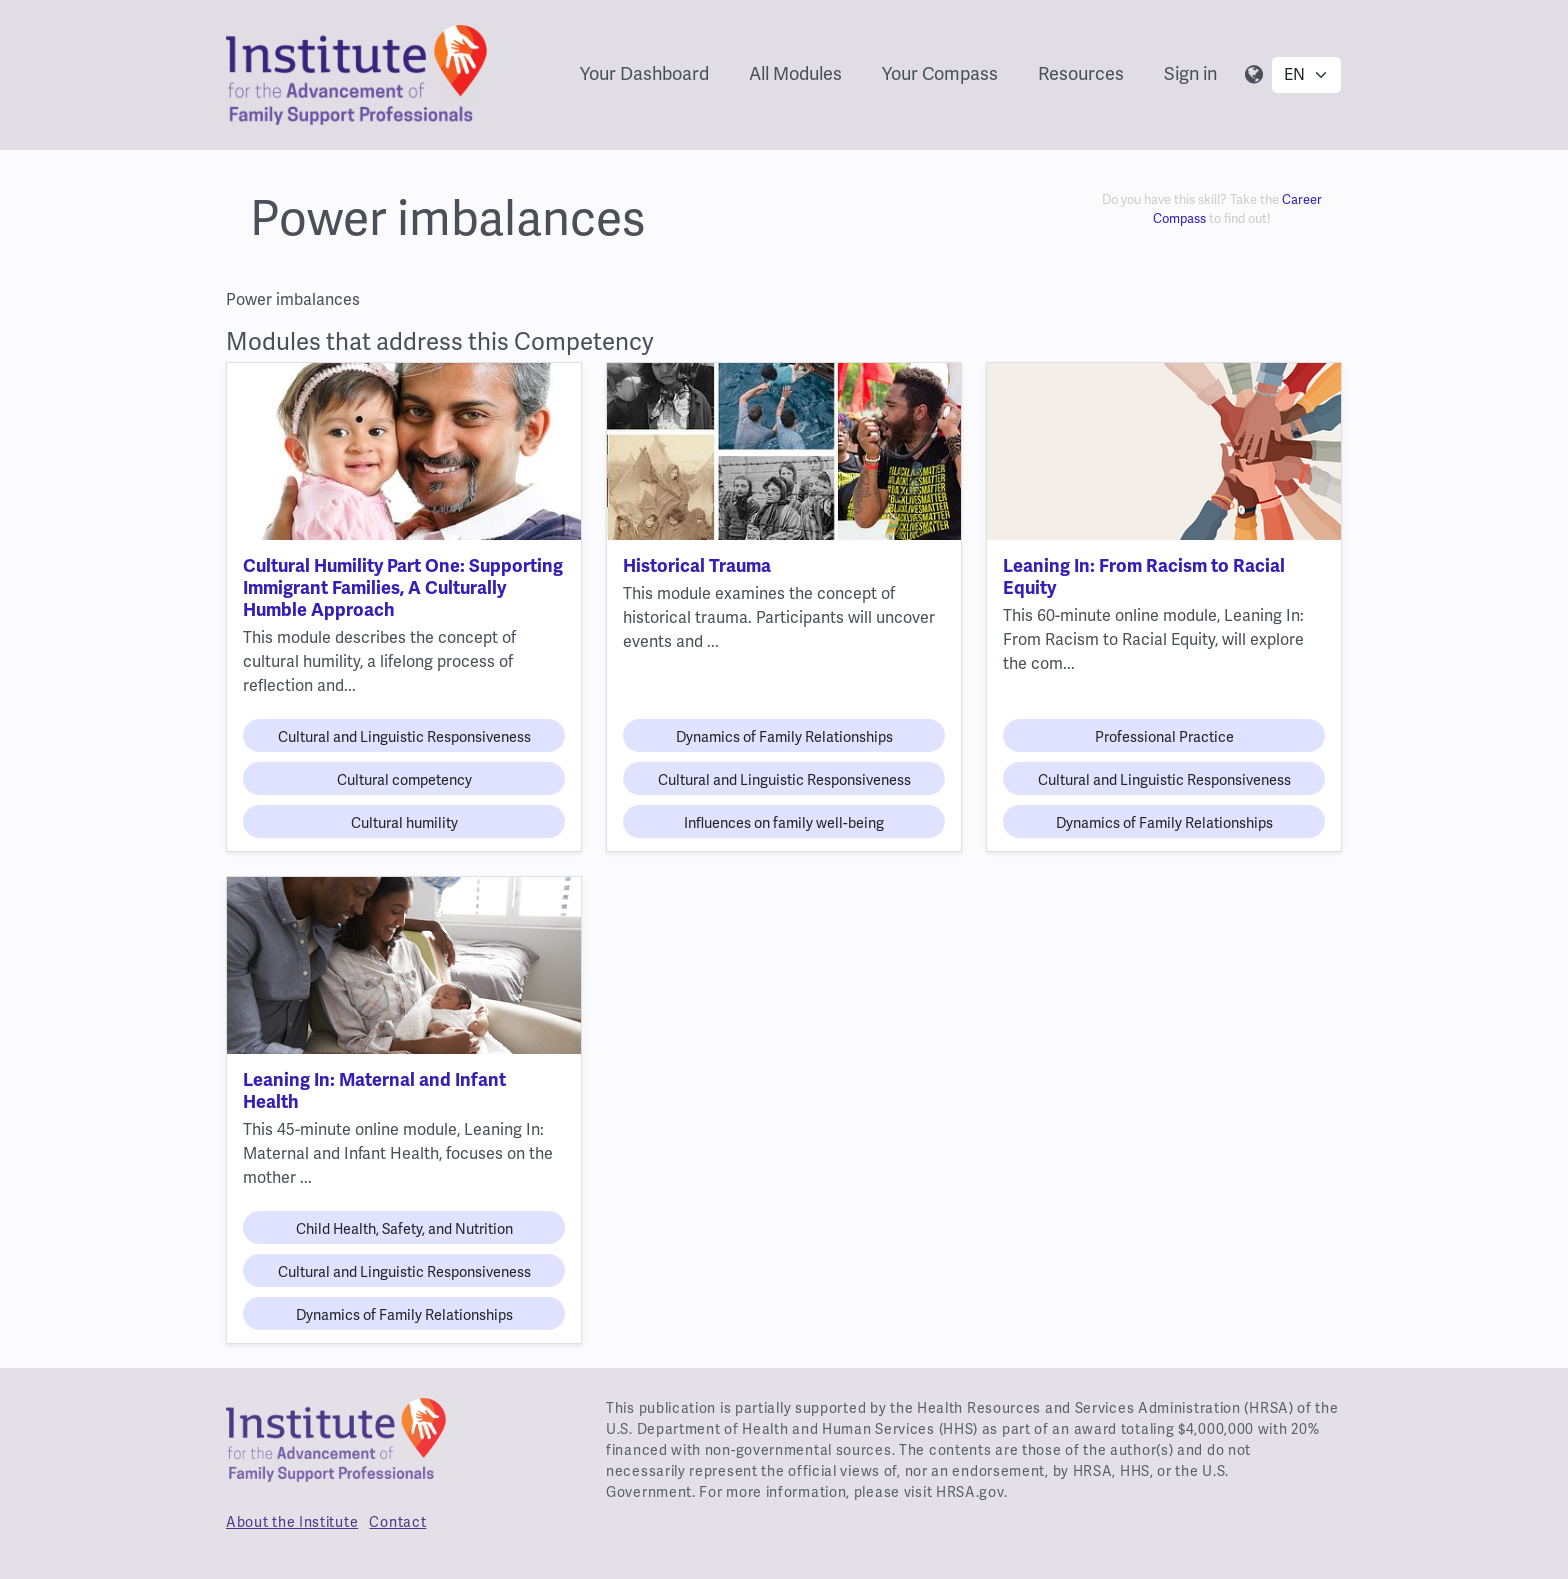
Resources (1081, 73)
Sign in (1190, 73)
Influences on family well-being (784, 823)
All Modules (795, 73)
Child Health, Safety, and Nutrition (404, 1229)
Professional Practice (1164, 737)
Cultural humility (404, 823)
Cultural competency (404, 780)
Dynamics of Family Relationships (784, 737)
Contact (397, 1522)
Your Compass (940, 73)
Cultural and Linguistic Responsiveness (404, 737)
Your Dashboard (644, 73)
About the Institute (292, 1522)
